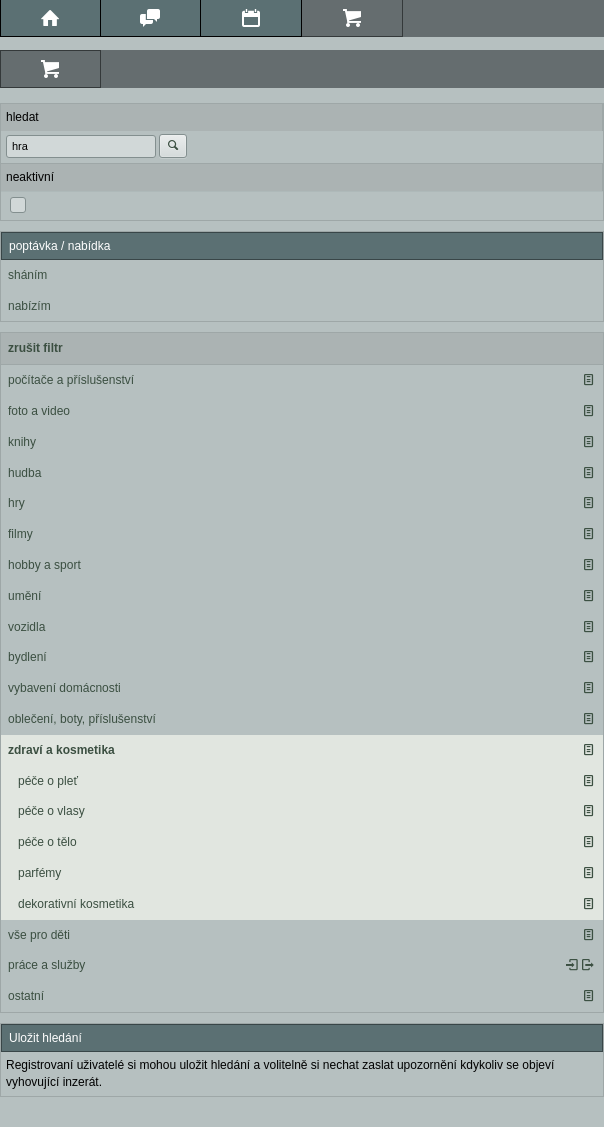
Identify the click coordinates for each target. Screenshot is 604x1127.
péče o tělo (47, 842)
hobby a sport (44, 565)
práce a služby (46, 965)
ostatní (26, 996)
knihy (22, 442)
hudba (24, 473)
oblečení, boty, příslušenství (82, 719)
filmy (20, 534)
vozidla (26, 627)
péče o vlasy (51, 811)
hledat (22, 117)
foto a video (39, 411)
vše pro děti (39, 935)
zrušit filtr (35, 348)
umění (24, 596)
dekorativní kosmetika (76, 904)
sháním (27, 275)
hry (16, 503)
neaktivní (30, 177)
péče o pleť (48, 781)
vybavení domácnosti (64, 688)
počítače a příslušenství (71, 380)
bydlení (27, 657)
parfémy (39, 873)
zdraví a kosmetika (61, 750)
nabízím (29, 306)
